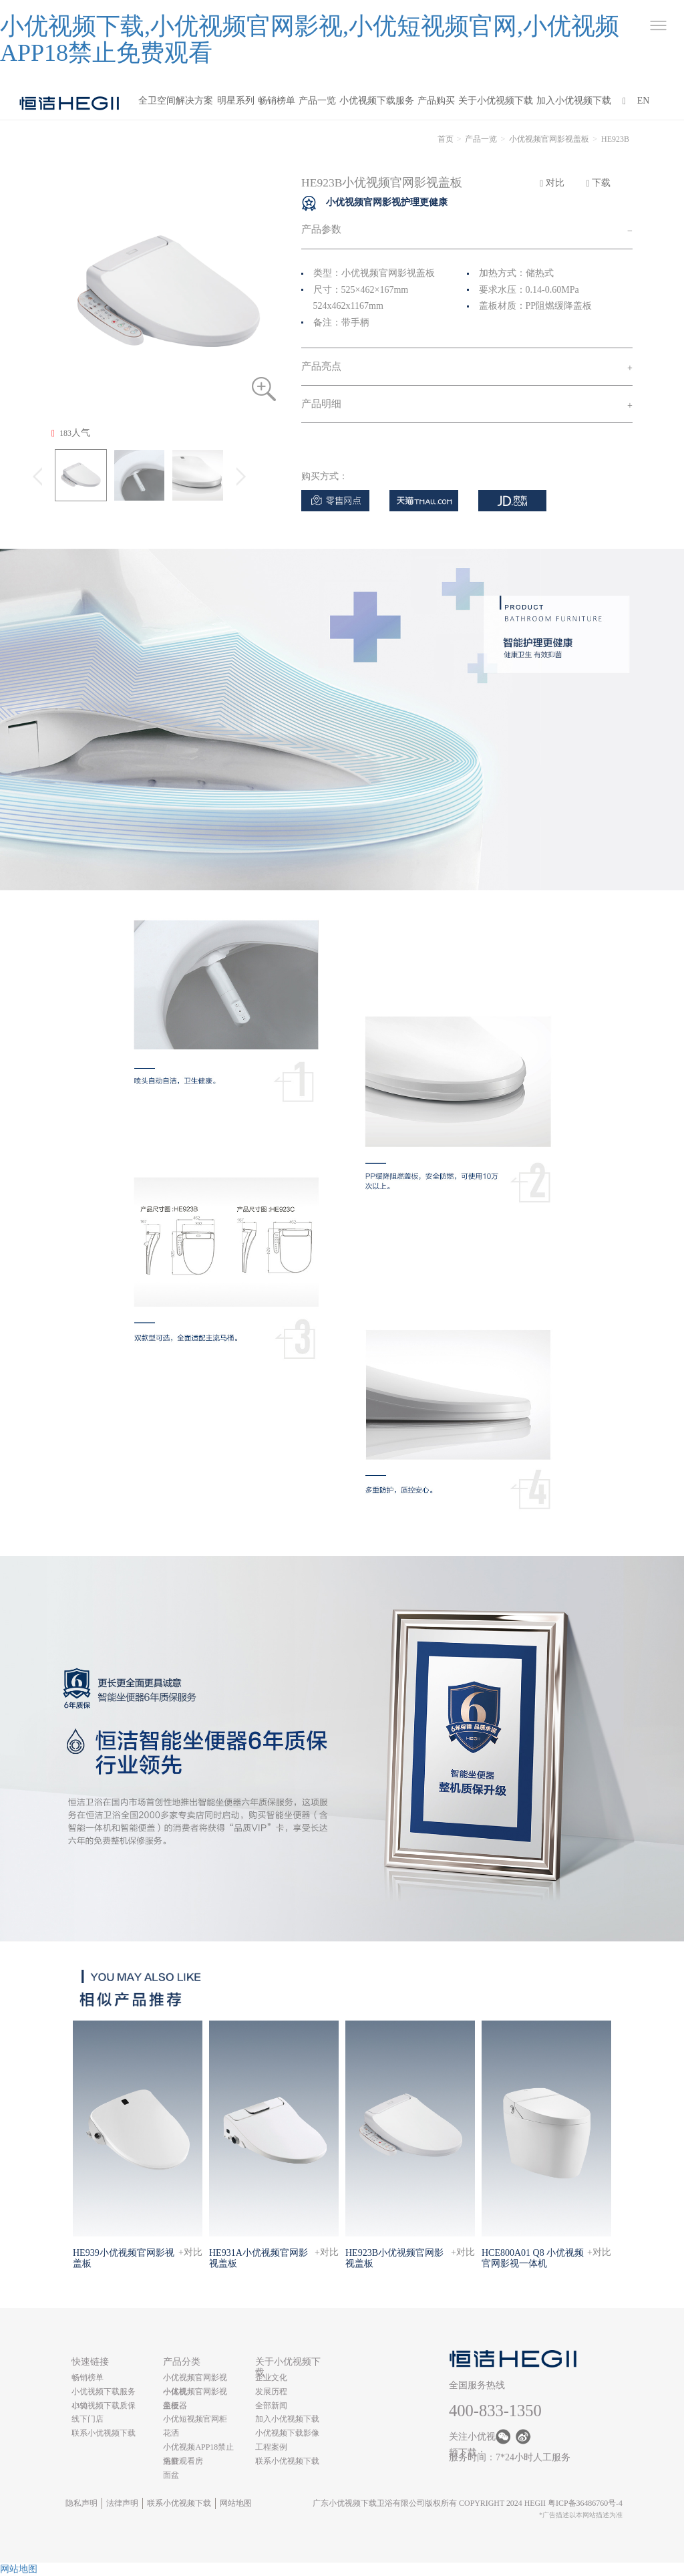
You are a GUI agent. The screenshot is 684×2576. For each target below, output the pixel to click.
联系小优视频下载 (103, 2433)
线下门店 (87, 2419)
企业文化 (271, 2377)
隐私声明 (81, 2503)
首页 (446, 139)
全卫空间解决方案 (175, 101)
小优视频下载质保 (103, 2405)
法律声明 (122, 2503)
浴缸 (171, 2461)
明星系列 (235, 101)
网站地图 (236, 2503)
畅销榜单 (276, 101)
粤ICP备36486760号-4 (585, 2503)
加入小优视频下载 (573, 101)
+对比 (190, 2252)
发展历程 (271, 2391)
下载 (598, 183)
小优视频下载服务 (376, 101)
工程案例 (271, 2447)
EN (643, 101)
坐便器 (175, 2405)
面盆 (171, 2475)
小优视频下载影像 (287, 2433)
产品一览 (317, 101)
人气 (70, 433)
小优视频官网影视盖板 (549, 139)
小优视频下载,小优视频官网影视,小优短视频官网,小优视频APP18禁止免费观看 (309, 39)
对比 (552, 183)
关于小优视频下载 (495, 101)
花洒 (171, 2433)
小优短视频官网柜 (195, 2419)
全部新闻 (271, 2405)
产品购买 (436, 101)
